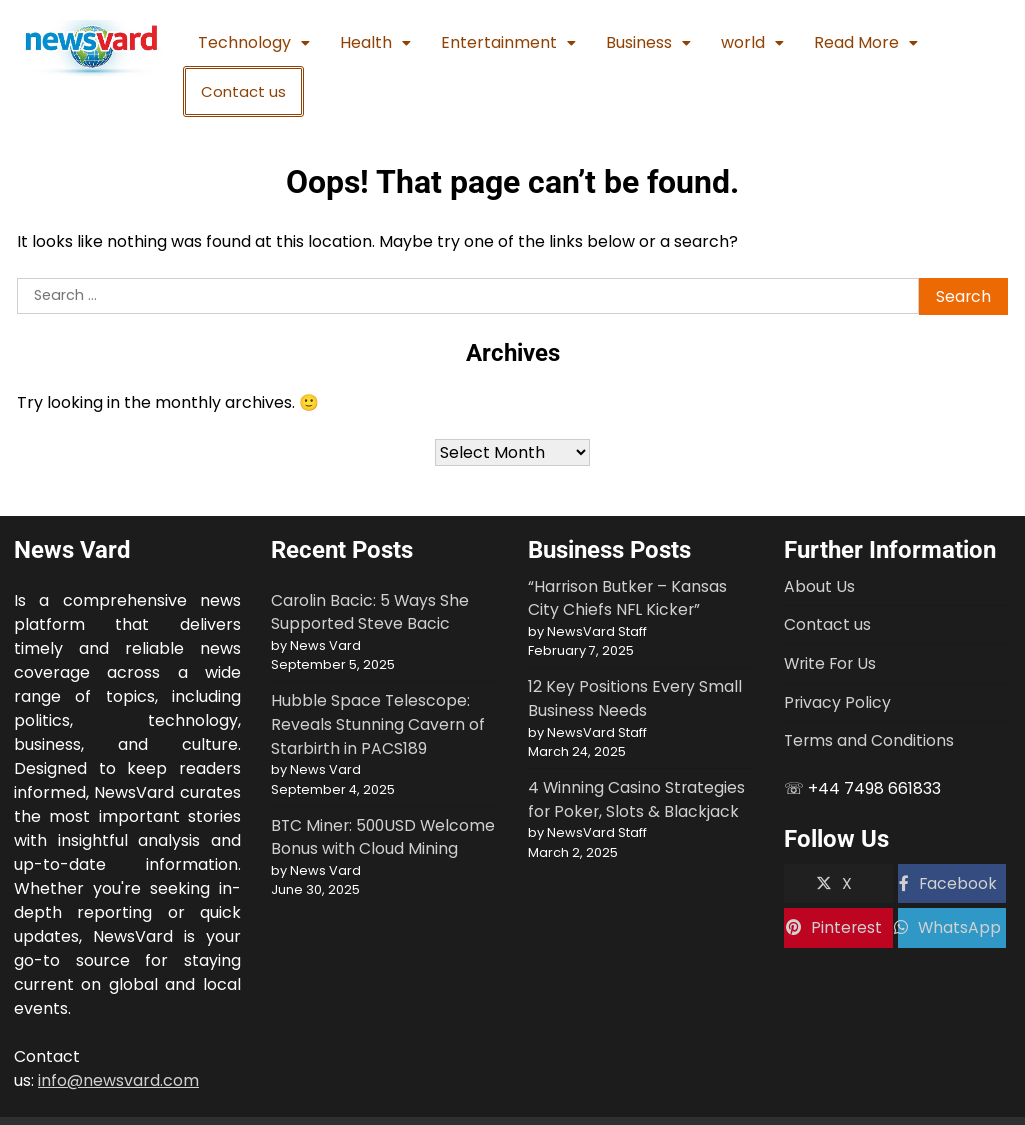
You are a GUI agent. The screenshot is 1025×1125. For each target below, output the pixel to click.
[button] (254, 43)
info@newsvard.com (118, 1080)
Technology (254, 42)
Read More (866, 42)
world (752, 42)
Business (648, 42)
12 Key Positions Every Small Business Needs (635, 698)
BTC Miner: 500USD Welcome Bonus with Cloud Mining (383, 837)
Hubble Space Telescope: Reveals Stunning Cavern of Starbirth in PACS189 (378, 724)
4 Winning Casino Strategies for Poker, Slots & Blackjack (636, 799)
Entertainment (508, 42)
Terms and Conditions (869, 740)
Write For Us (830, 663)
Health (375, 42)
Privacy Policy (837, 702)
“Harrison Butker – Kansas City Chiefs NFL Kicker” (627, 598)
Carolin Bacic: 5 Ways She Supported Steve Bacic (370, 612)
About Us (819, 586)
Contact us (243, 91)
